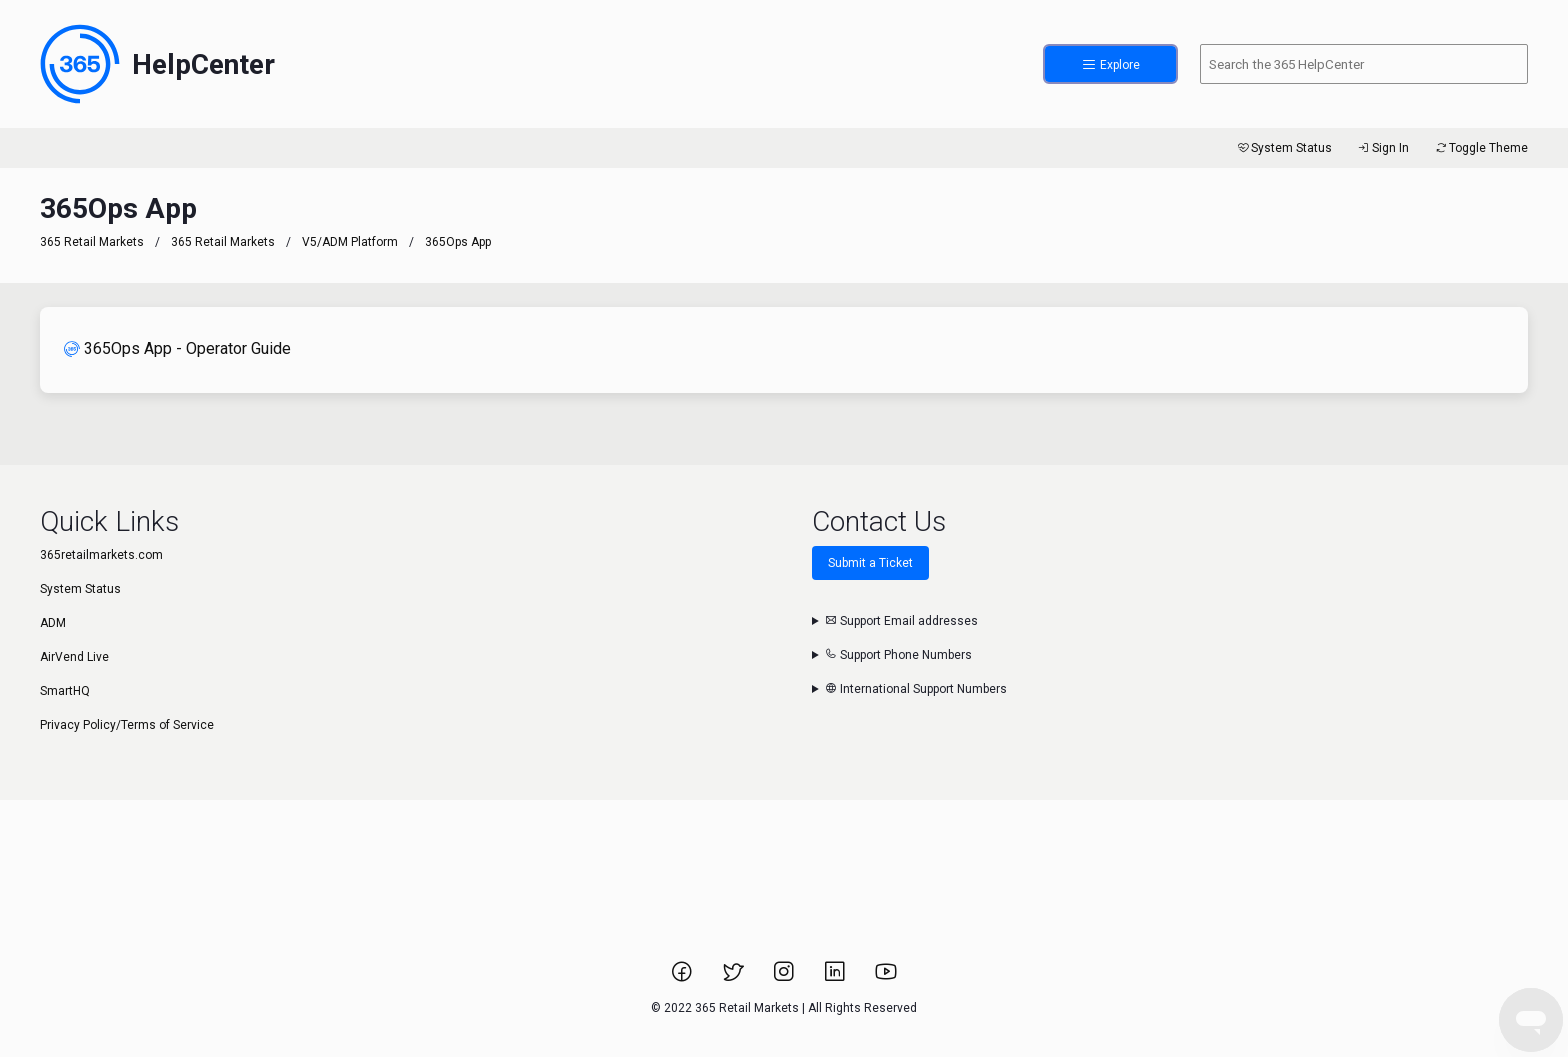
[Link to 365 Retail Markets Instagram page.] (785, 978)
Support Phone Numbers (898, 655)
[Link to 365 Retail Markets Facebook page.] (683, 978)
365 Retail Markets (92, 242)
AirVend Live (74, 657)
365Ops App (458, 242)
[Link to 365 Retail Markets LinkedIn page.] (836, 978)
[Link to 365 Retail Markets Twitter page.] (734, 978)
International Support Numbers (916, 689)
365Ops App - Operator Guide (177, 348)
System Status (1283, 148)
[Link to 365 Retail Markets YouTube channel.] (886, 978)
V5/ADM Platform (350, 242)
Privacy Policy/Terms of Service (127, 725)
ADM (53, 623)
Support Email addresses (901, 621)
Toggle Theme (1480, 148)
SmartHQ (65, 691)
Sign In (1382, 148)
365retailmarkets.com (101, 555)
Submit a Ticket (870, 563)
